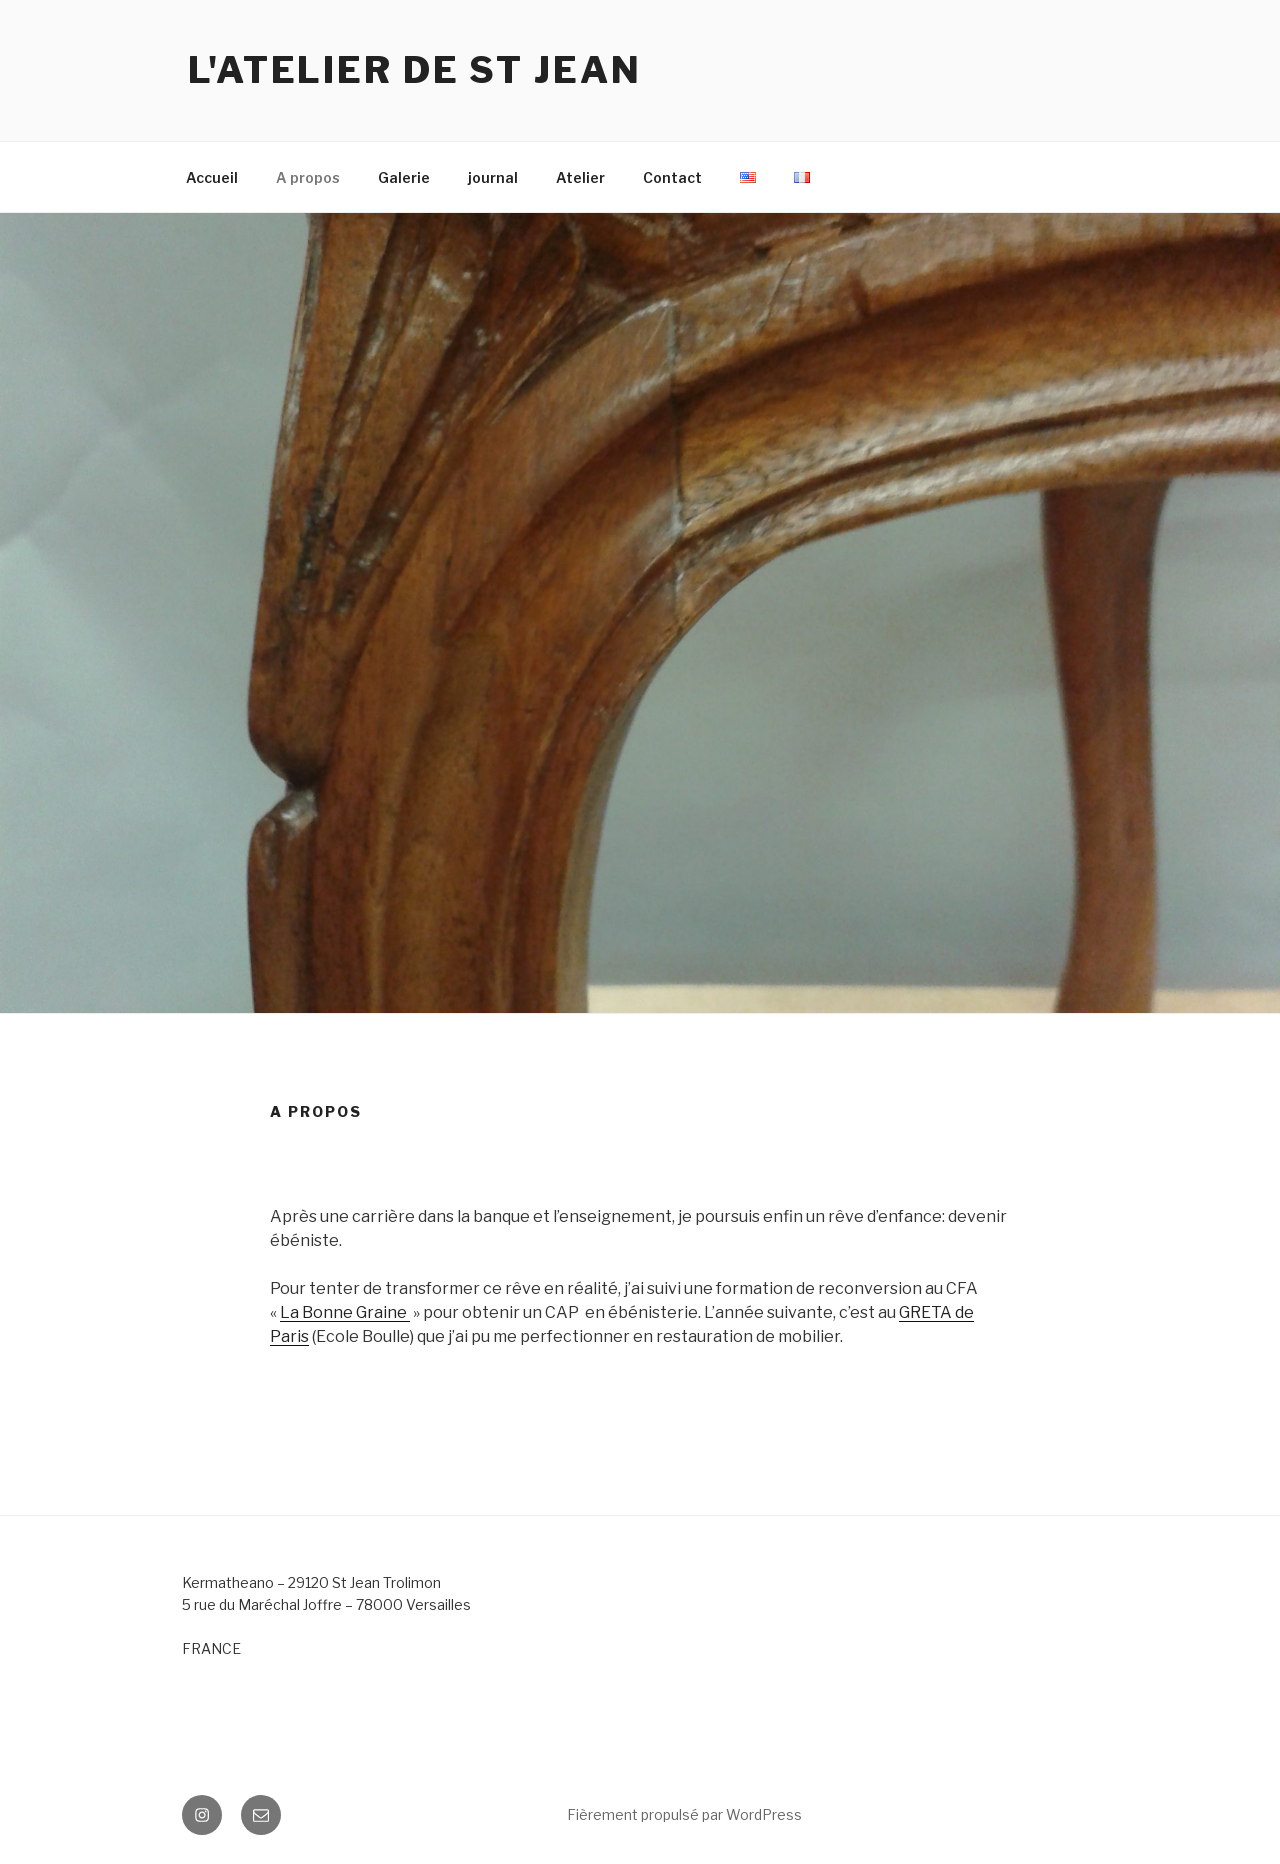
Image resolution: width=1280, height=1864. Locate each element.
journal (493, 177)
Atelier (580, 177)
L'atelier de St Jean (415, 70)
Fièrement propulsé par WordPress (684, 1814)
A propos (308, 177)
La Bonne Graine (345, 1312)
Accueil (212, 177)
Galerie (404, 177)
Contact (672, 177)
